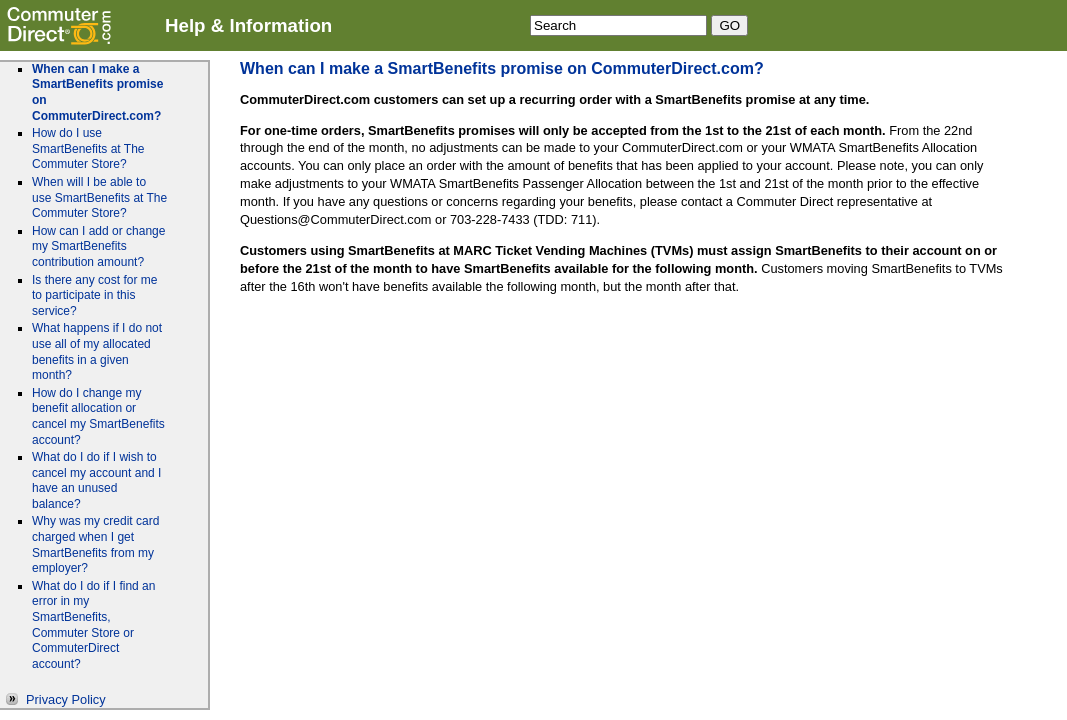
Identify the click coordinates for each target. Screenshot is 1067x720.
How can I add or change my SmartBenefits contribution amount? (98, 246)
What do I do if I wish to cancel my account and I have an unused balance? (96, 480)
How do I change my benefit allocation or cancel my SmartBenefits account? (98, 416)
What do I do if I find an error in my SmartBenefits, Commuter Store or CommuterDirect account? (93, 625)
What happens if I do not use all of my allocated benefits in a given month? (97, 351)
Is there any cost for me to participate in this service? (94, 295)
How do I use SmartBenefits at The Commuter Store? (88, 148)
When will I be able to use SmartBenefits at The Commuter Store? (99, 197)
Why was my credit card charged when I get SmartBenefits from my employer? (95, 544)
